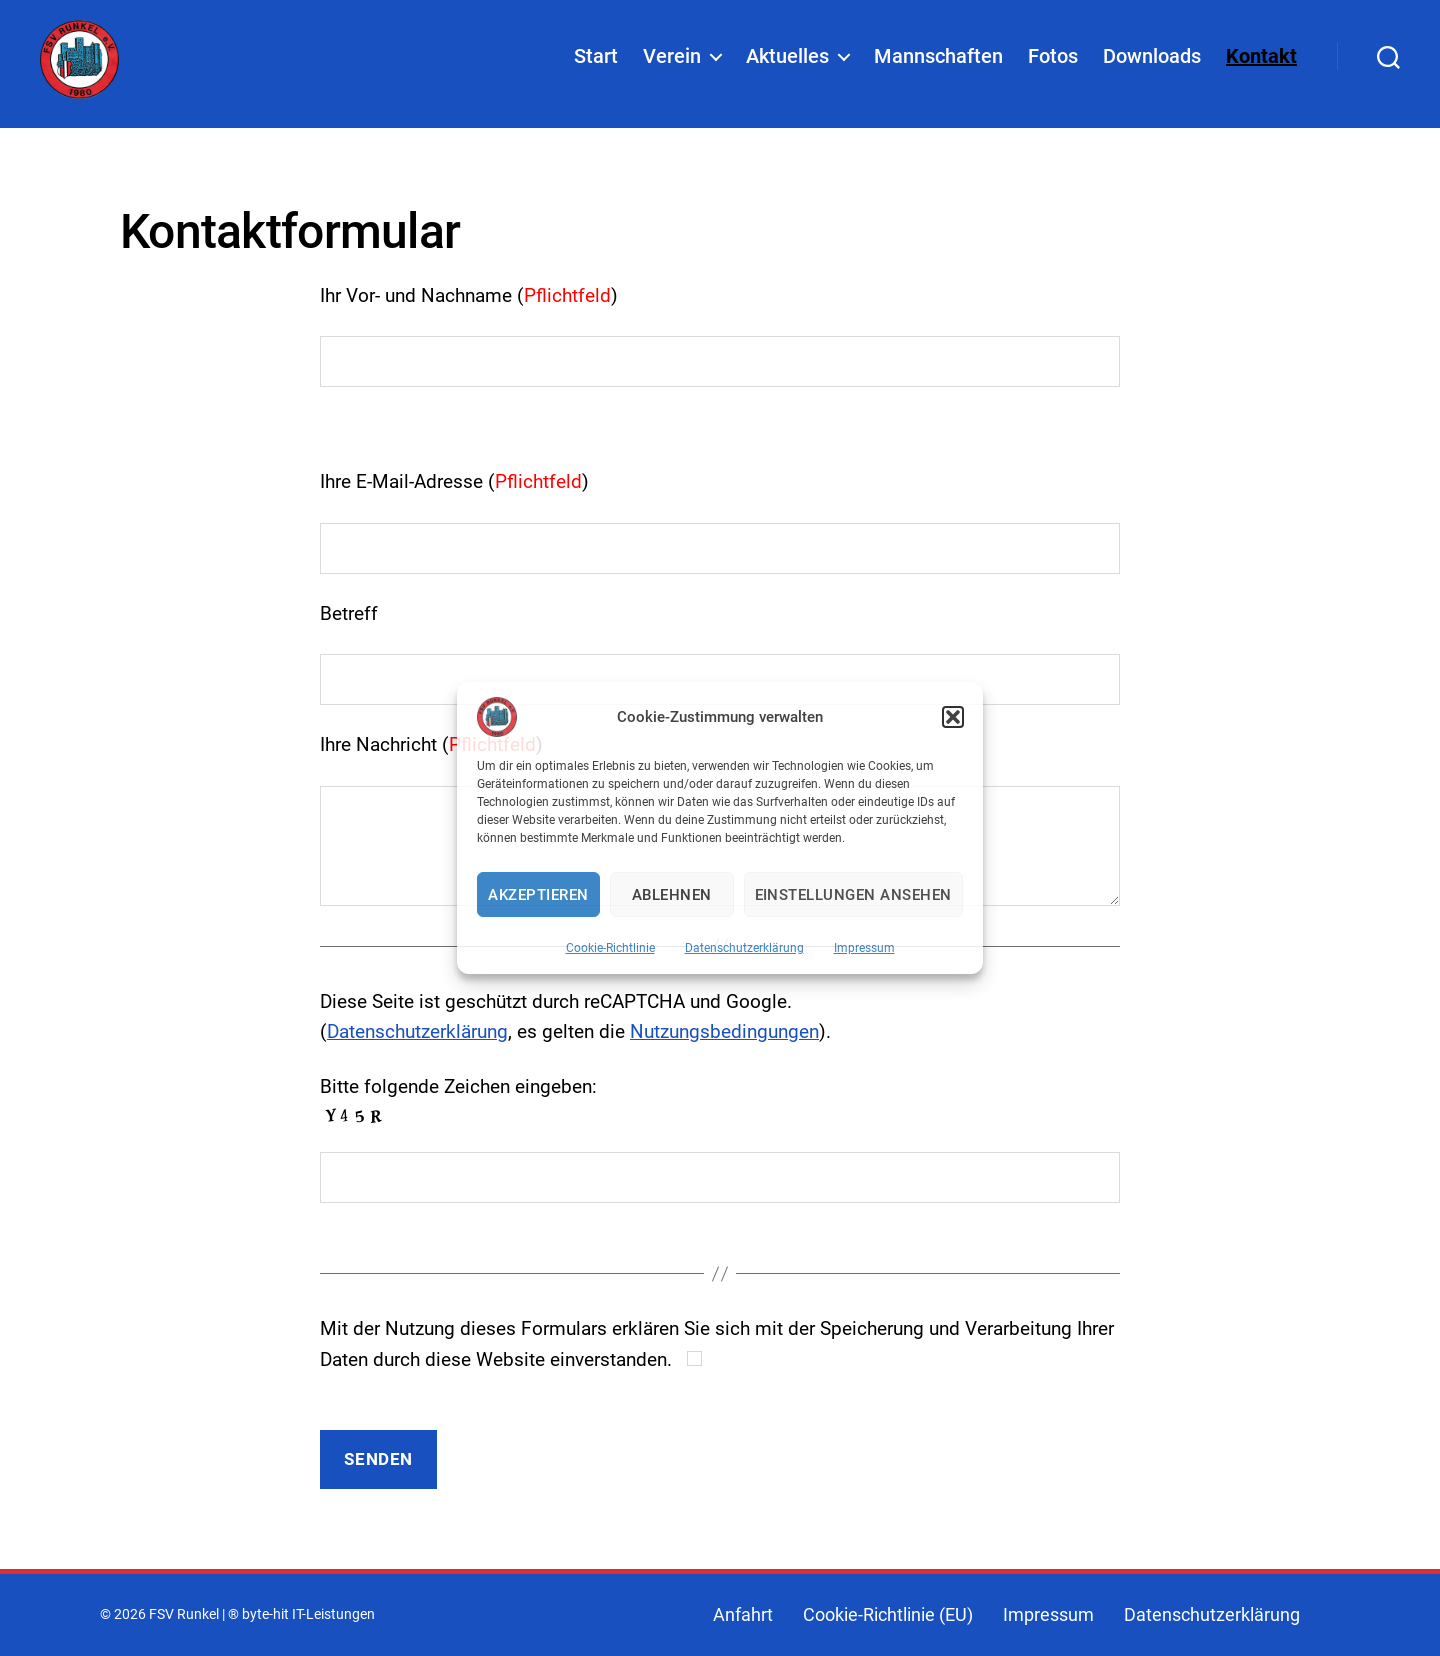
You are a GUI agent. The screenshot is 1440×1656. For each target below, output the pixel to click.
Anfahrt (743, 1614)
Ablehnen (672, 895)
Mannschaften (938, 61)
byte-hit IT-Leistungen (308, 1614)
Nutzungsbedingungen (724, 1031)
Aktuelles (787, 61)
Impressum (864, 948)
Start (596, 61)
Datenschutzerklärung (744, 948)
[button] (953, 717)
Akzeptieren (538, 895)
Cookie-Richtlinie (610, 948)
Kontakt (1261, 61)
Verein (672, 61)
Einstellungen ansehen (854, 895)
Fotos (1053, 61)
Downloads (1152, 61)
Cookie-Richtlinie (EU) (888, 1614)
